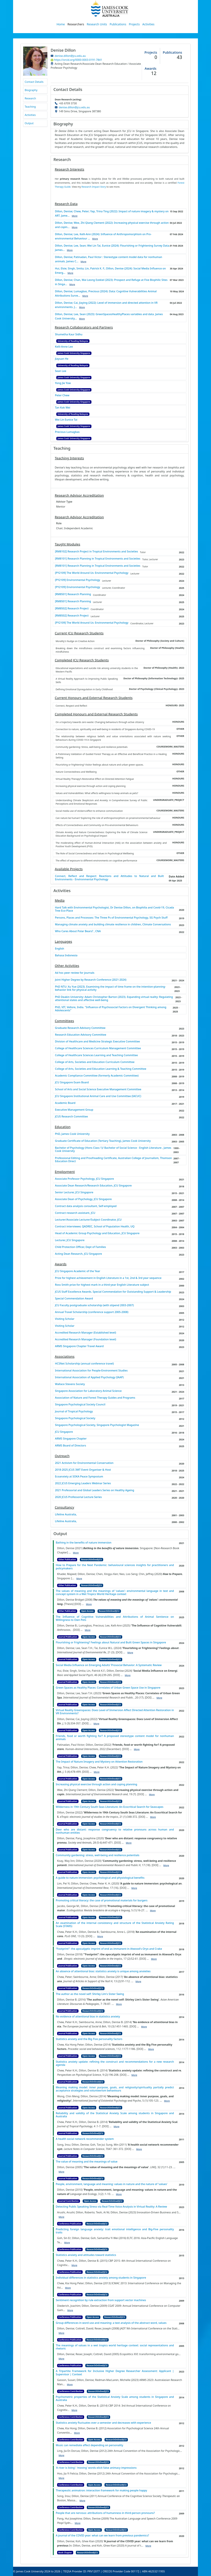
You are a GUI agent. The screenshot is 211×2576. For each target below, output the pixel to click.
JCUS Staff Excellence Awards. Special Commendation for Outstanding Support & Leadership (113, 1291)
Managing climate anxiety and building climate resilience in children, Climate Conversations (113, 924)
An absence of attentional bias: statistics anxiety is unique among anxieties (103, 1971)
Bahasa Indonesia (66, 955)
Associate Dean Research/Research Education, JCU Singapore (93, 1185)
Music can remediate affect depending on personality (89, 2445)
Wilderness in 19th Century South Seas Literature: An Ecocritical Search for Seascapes (109, 1806)
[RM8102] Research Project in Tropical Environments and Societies (96, 551)
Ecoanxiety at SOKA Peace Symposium (79, 1476)
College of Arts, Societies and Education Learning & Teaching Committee (100, 1068)
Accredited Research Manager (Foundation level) (85, 1339)
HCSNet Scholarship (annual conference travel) (84, 1363)
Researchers (75, 24)
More (76, 1552)
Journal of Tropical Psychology (74, 1411)
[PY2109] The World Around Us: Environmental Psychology (92, 572)
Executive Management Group (74, 1109)
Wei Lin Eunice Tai (66, 419)
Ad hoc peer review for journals (74, 972)
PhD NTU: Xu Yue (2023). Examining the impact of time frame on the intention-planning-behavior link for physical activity (110, 988)
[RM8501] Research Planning (73, 594)
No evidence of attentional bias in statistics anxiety (88, 2016)
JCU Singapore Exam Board (72, 1082)
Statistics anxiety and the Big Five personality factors (89, 2039)
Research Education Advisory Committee (80, 1034)
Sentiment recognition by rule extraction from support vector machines (101, 2300)
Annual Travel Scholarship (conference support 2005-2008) (91, 1312)
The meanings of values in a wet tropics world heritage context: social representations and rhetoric (115, 2347)
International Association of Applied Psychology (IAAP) (89, 1377)
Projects (134, 24)
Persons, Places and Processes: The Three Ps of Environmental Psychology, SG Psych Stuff (111, 917)
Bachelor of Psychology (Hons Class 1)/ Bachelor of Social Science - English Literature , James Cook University (113, 1149)
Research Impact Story (93, 186)
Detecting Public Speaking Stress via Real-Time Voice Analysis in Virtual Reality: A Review (111, 2206)
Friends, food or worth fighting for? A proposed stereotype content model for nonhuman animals (115, 1737)
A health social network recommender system (85, 2138)
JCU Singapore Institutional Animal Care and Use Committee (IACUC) (98, 1096)
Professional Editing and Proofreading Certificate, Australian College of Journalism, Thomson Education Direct (113, 1160)
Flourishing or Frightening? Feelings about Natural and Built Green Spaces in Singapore (111, 1642)
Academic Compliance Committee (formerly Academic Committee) (97, 1075)
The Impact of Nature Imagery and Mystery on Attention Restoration (99, 1761)
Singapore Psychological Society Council (80, 1404)
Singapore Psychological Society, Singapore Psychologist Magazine (97, 1425)
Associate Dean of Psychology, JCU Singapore (83, 1199)
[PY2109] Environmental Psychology (77, 580)
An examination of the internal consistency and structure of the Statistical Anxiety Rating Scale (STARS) (115, 1924)
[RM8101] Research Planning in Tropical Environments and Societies (97, 558)
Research (30, 98)
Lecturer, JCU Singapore (69, 1240)
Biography (31, 90)
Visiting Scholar (65, 1318)
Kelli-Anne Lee (64, 346)
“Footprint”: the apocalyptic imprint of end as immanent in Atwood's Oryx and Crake (109, 1948)
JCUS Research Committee (71, 1116)
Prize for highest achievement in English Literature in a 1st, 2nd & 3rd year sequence (108, 1278)
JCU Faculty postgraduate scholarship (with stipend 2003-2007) (94, 1305)
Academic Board (65, 1103)
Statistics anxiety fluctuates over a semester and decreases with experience (103, 2422)
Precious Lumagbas (67, 432)
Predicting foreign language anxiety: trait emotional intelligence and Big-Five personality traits (115, 2231)
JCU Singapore (64, 1431)
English (59, 948)
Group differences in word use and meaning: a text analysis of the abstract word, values (111, 2322)
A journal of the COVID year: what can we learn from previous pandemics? (102, 2535)
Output (29, 123)
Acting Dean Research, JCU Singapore (78, 1253)
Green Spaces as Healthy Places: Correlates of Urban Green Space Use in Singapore (108, 1687)
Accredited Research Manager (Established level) (85, 1332)
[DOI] (77, 1604)
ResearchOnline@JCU (91, 1559)
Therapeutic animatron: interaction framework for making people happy (101, 2490)
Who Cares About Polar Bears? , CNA (78, 931)
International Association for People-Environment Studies (91, 1370)
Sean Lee (60, 371)
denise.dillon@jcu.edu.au (70, 56)
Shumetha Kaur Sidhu (68, 334)
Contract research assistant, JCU (75, 1212)
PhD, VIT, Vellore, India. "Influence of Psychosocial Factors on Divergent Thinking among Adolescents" (110, 1009)
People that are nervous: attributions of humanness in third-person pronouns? (105, 2513)
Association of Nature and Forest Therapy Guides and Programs (95, 1397)
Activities (148, 24)
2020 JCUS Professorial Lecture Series (78, 1497)
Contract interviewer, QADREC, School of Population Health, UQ (94, 1226)
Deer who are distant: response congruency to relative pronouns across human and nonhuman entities (115, 1831)
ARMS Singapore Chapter (71, 1438)
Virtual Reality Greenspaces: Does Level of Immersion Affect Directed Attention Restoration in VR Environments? (115, 1712)
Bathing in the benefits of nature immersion (83, 1542)
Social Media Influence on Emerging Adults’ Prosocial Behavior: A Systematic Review (109, 1665)
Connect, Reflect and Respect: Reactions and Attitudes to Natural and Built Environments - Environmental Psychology (109, 878)
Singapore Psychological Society (75, 1418)
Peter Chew (62, 395)
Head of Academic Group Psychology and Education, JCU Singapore (97, 1233)
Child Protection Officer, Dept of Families (80, 1247)
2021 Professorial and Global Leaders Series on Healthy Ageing (94, 1490)
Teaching (30, 106)
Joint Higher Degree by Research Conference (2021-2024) (90, 979)
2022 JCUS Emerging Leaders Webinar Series (83, 1483)
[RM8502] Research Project (72, 608)
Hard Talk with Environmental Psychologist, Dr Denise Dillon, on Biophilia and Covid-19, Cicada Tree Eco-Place (114, 909)
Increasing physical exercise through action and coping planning (96, 1784)
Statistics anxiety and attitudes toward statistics (86, 2255)
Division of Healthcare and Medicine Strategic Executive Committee (97, 1041)
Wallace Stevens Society (70, 1384)
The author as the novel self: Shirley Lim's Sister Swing (90, 1994)
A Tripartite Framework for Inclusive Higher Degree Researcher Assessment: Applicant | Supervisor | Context (115, 2373)
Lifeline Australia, (66, 1514)
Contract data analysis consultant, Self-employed (86, 1206)
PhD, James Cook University (72, 1133)
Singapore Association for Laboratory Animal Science (88, 1390)
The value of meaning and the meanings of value (87, 2161)
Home (61, 24)
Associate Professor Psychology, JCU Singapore (84, 1178)
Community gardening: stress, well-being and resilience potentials (97, 1855)
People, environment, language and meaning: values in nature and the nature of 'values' (111, 2184)
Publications (118, 24)
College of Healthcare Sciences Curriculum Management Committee (98, 1048)
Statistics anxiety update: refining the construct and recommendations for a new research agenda (115, 2063)
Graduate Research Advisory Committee (80, 1028)
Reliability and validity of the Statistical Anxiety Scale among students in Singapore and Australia (115, 2115)
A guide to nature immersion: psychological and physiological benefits (100, 1877)
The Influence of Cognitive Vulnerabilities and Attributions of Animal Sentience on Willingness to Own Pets (115, 1618)
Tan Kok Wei (62, 407)
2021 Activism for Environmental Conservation (84, 1463)
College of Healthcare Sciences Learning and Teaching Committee (96, 1055)
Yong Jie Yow (63, 383)
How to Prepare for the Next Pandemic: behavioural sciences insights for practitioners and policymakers (115, 1567)
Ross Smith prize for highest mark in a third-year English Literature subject (102, 1284)
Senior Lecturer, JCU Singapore (74, 1192)
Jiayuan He (61, 358)
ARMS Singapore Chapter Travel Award (79, 1346)
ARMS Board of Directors (70, 1445)
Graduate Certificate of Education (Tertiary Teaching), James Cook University (103, 1140)
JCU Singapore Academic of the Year (77, 1271)
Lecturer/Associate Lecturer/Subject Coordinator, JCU (88, 1219)
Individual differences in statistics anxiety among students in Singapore (101, 2277)
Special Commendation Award (74, 1298)
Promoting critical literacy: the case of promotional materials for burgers (102, 1900)
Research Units (97, 24)
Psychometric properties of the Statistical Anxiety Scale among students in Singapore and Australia (115, 2398)
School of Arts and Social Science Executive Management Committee (98, 1089)
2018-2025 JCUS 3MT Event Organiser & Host (83, 1469)
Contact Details (34, 82)
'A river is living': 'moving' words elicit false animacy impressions (96, 2467)
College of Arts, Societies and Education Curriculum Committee (94, 1062)
